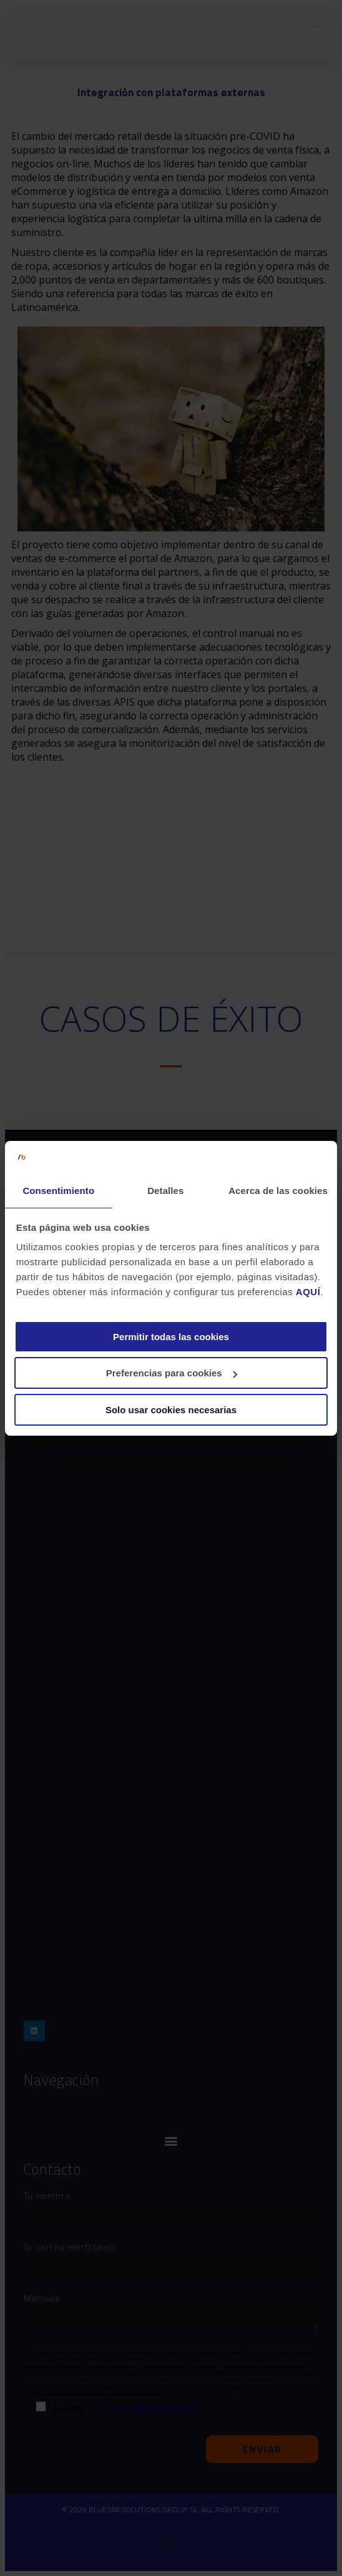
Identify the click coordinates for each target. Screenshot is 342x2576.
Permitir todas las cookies (171, 1336)
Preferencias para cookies (171, 1373)
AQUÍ (308, 1291)
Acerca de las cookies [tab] (278, 1190)
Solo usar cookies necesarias (171, 1409)
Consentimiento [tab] (58, 1190)
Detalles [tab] (165, 1190)
